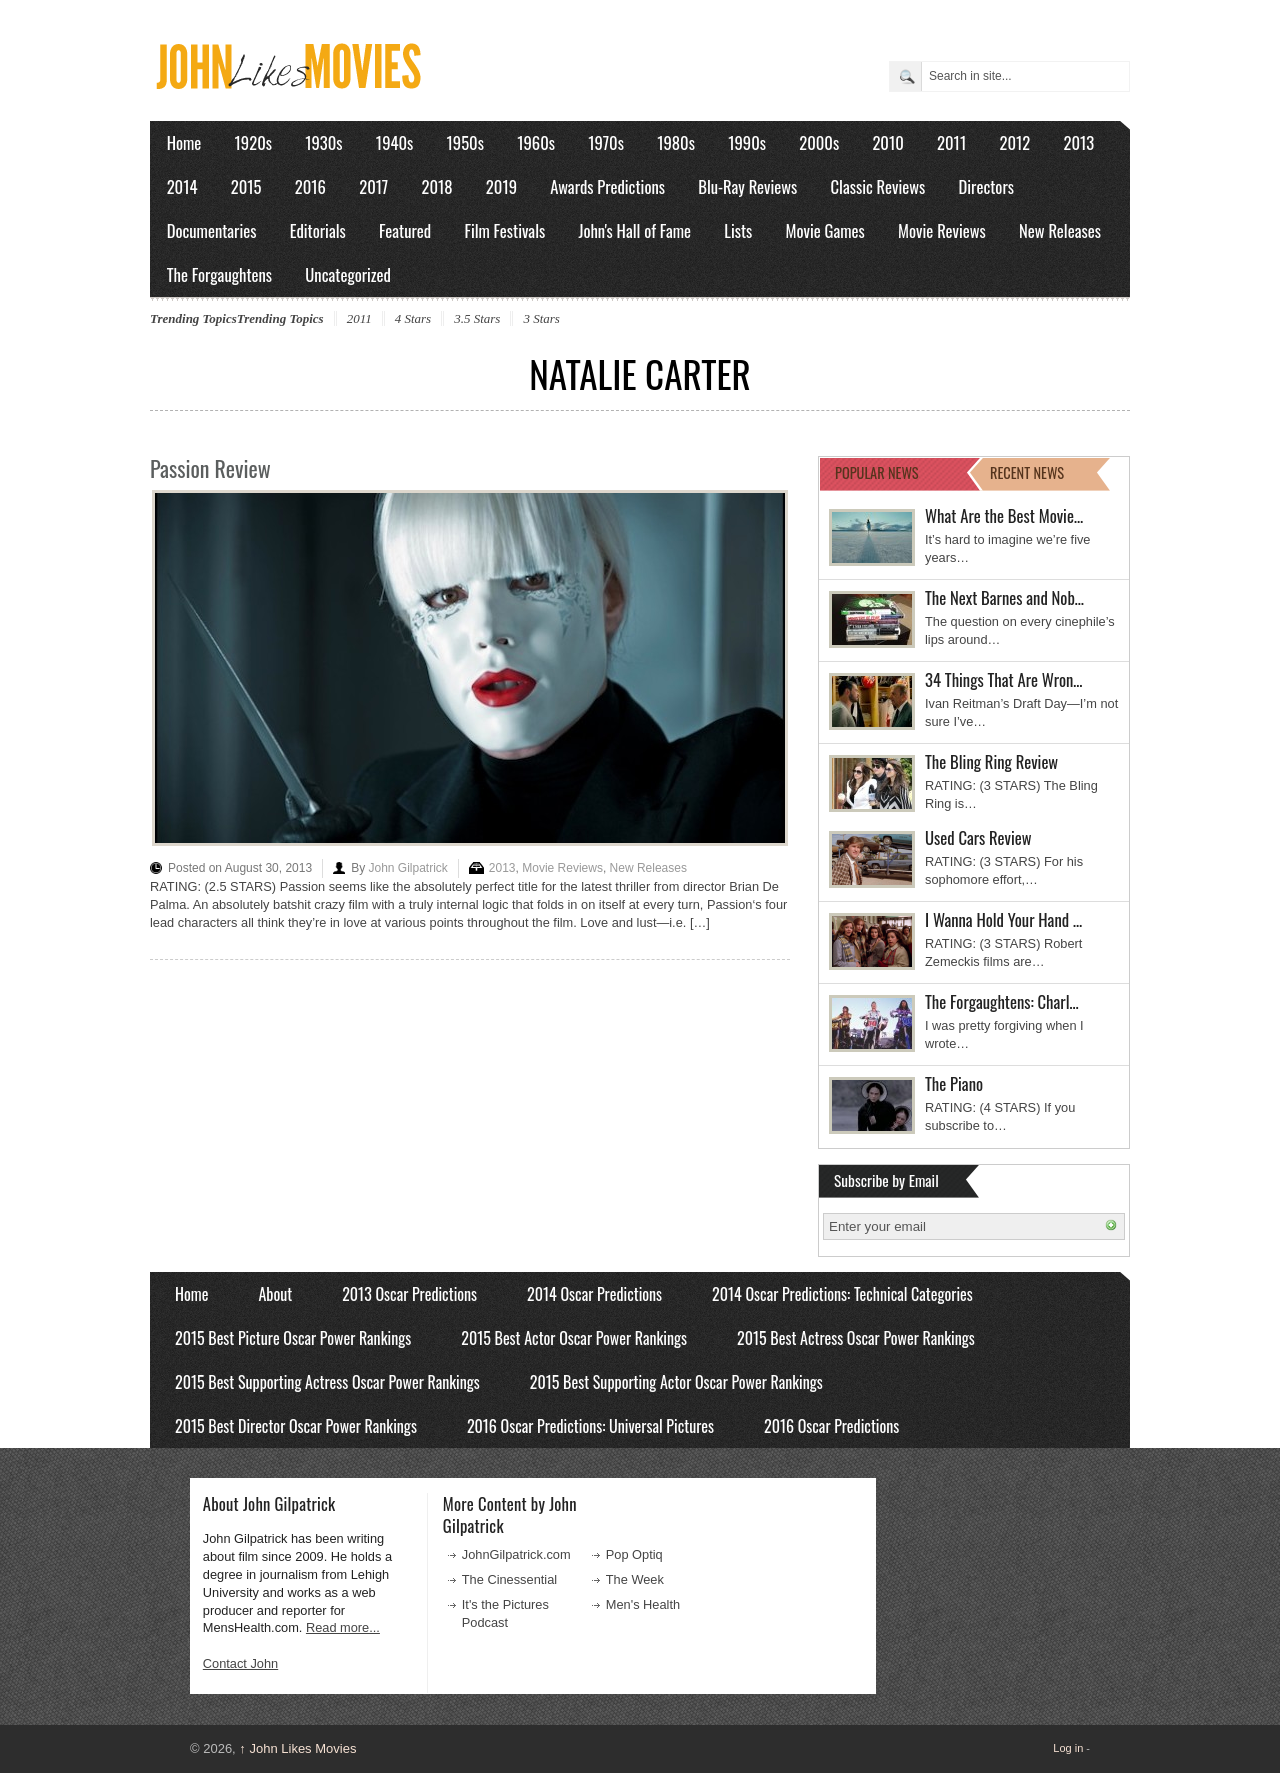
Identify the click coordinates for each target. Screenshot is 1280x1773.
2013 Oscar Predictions (409, 1294)
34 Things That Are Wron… (1004, 679)
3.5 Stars (477, 318)
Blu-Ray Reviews (747, 186)
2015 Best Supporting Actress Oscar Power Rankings (327, 1382)
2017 (373, 186)
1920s (253, 142)
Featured (405, 230)
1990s (747, 142)
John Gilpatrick (407, 868)
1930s (323, 142)
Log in (1068, 1748)
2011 (951, 142)
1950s (465, 142)
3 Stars (541, 318)
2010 (887, 142)
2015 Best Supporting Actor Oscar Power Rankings (676, 1382)
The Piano (954, 1083)
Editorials (318, 230)
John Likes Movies (297, 1748)
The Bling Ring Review (991, 761)
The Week (635, 1579)
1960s (536, 142)
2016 (310, 186)
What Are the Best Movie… (1004, 515)
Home (184, 142)
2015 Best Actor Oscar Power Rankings (574, 1338)
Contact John (240, 1663)
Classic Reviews (878, 186)
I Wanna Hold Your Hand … (1003, 919)
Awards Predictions (607, 186)
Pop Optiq (634, 1554)
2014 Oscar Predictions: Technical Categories (842, 1294)
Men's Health (643, 1604)
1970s (606, 142)
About (275, 1294)
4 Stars (413, 318)
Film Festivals (504, 230)
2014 (182, 186)
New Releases (1060, 230)
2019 (501, 186)
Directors (986, 186)
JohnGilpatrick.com (516, 1554)
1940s (394, 142)
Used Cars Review (978, 837)
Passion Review (210, 468)
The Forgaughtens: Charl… (1002, 1001)
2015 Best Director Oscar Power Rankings (296, 1426)
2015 (246, 186)
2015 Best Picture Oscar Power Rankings (293, 1338)
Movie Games (825, 230)
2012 (1014, 142)
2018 (436, 186)
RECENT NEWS (1027, 472)
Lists (738, 230)
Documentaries (212, 230)
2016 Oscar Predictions (831, 1426)
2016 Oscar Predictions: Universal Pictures (590, 1426)
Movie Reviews (942, 230)
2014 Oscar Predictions (594, 1294)
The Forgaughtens (219, 274)
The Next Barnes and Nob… (1004, 597)
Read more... (343, 1627)
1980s (676, 142)
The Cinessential (509, 1579)
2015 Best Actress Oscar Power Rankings (856, 1338)
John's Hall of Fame (634, 230)
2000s (819, 142)
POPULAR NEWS (877, 472)
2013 (1078, 142)
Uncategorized (348, 274)
